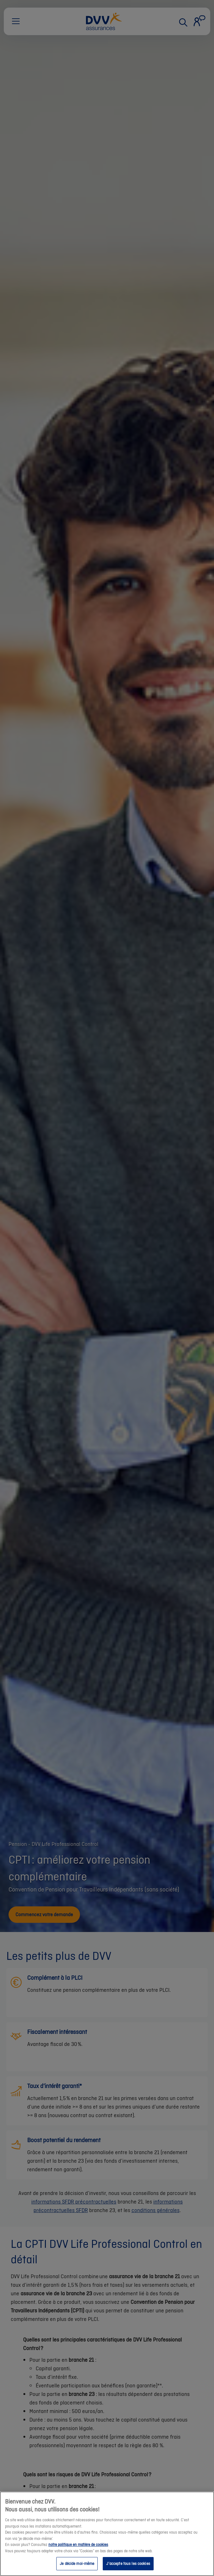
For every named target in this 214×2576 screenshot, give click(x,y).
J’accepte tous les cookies (128, 2563)
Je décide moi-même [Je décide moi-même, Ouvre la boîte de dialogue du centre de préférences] (77, 2563)
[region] (107, 2534)
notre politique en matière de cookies (78, 2544)
